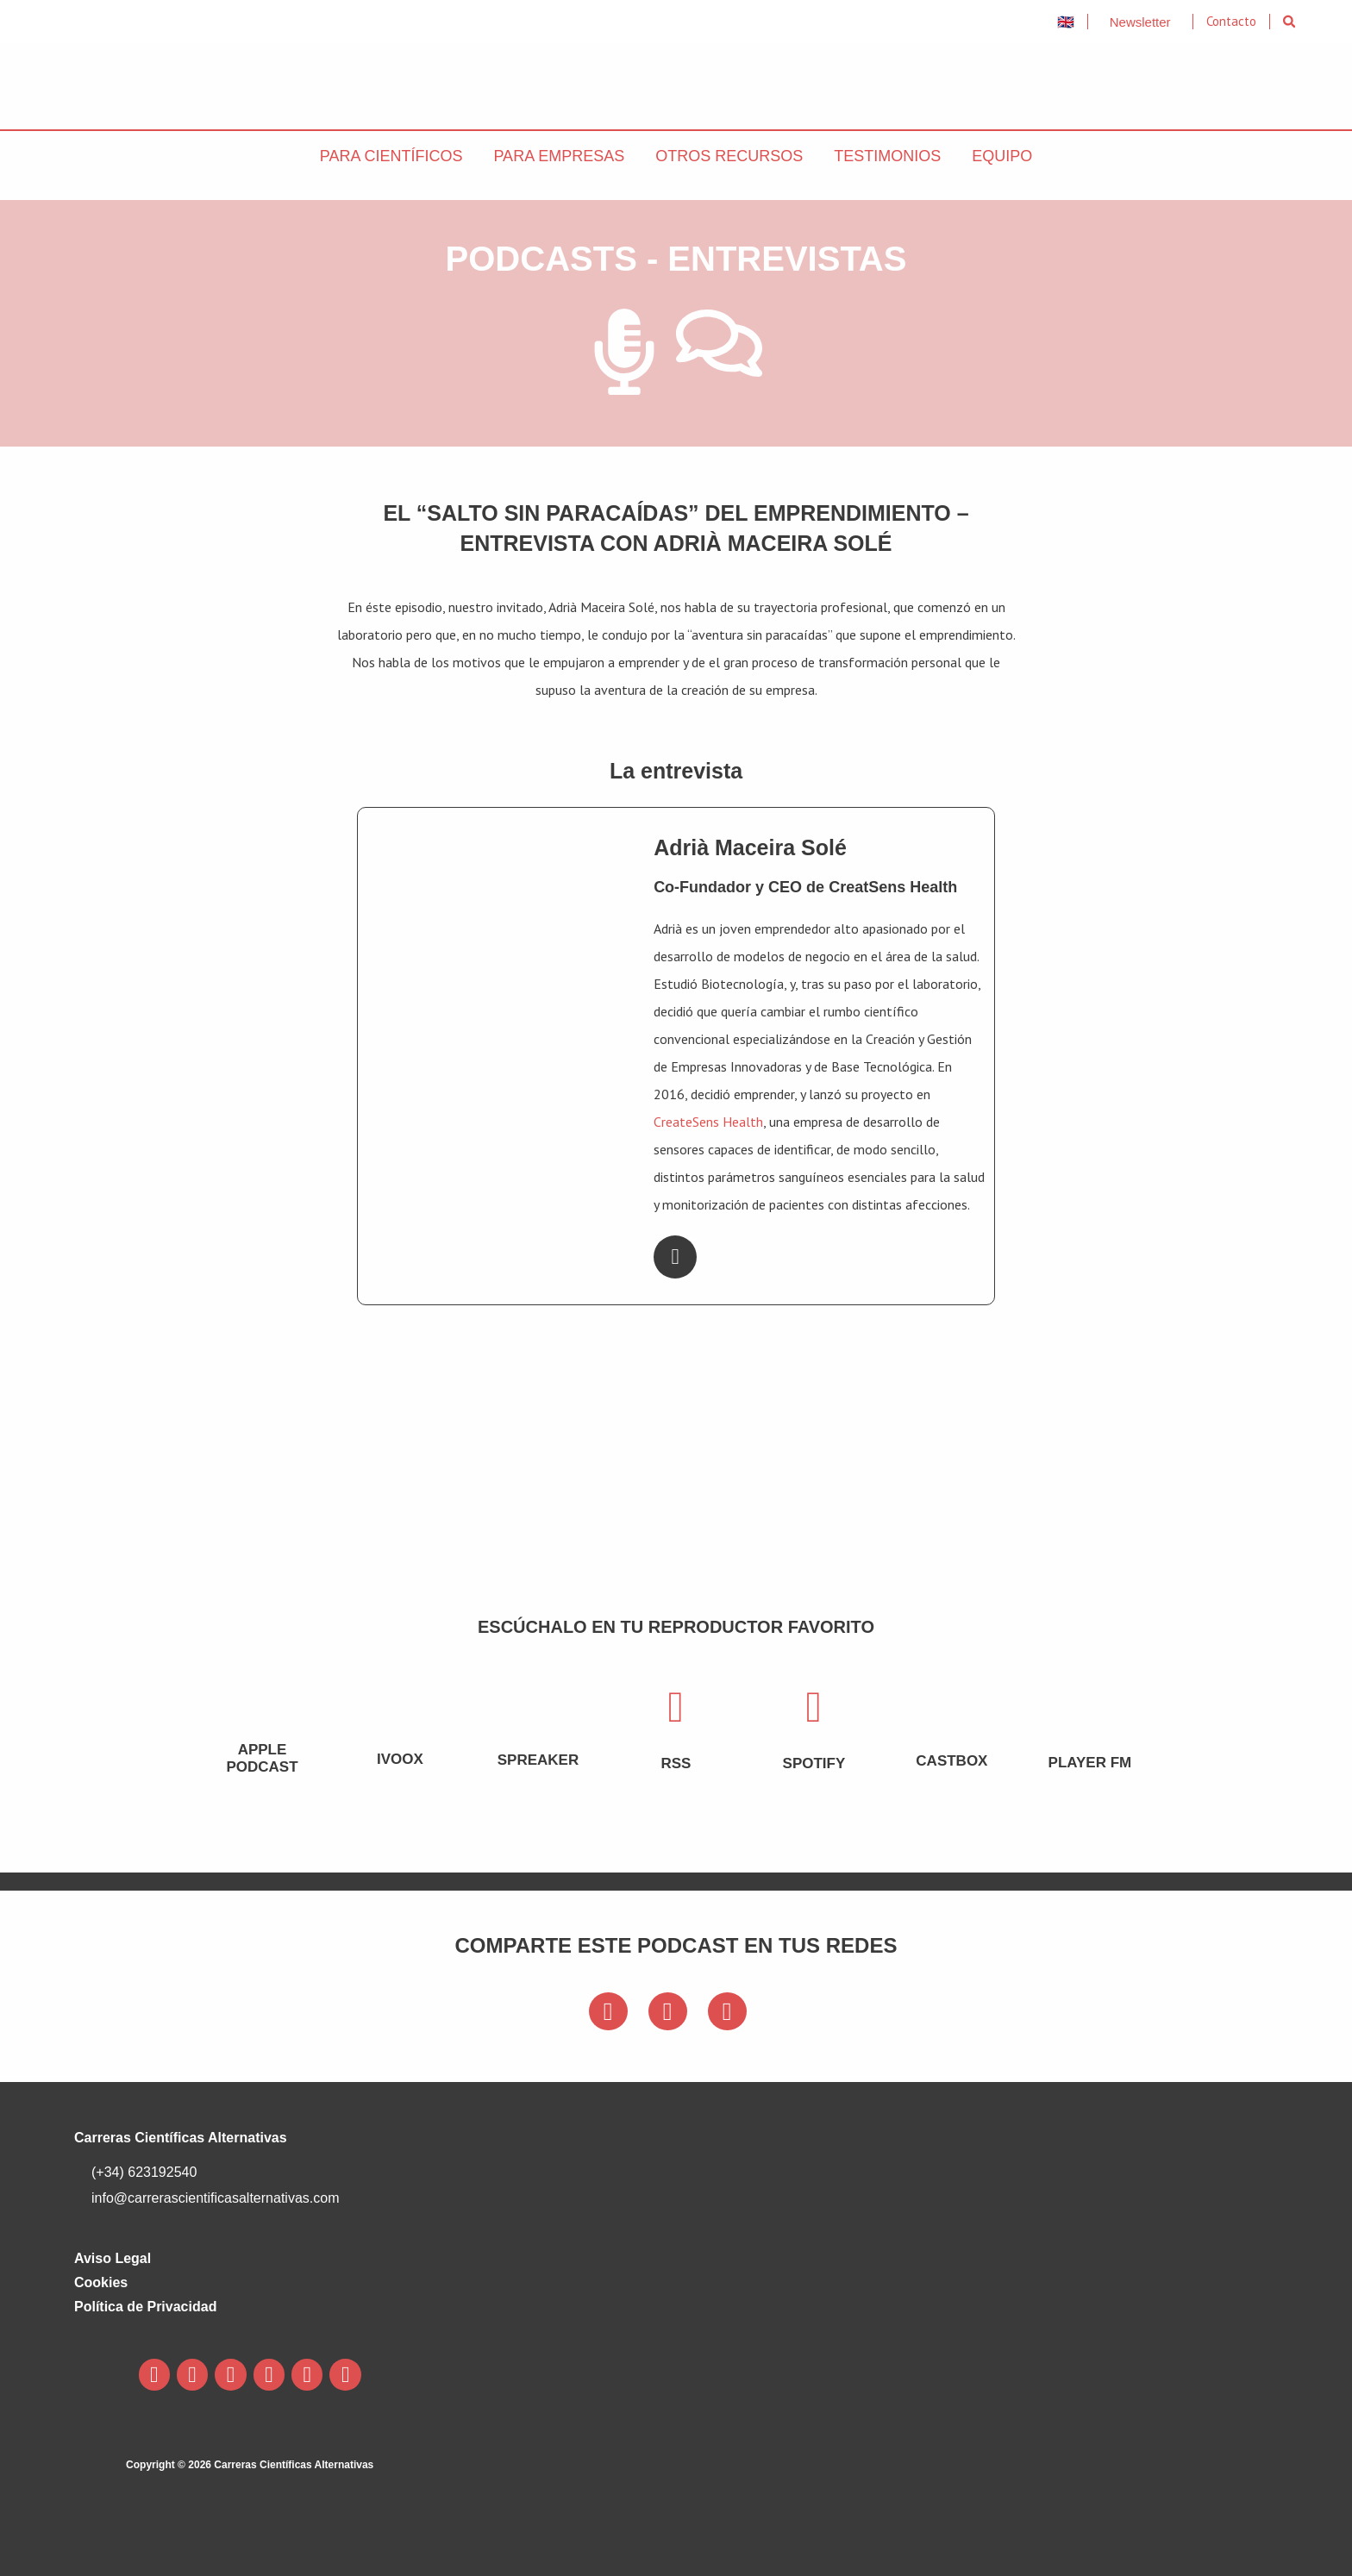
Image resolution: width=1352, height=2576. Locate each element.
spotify (814, 1763)
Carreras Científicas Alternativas (180, 2137)
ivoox (400, 1759)
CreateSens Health (708, 1121)
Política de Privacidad (145, 2306)
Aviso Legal (112, 2258)
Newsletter (1140, 22)
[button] (1290, 22)
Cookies (101, 2282)
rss (675, 1763)
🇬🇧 (1065, 21)
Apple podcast (261, 1758)
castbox (951, 1761)
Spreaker (538, 1760)
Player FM (1090, 1762)
